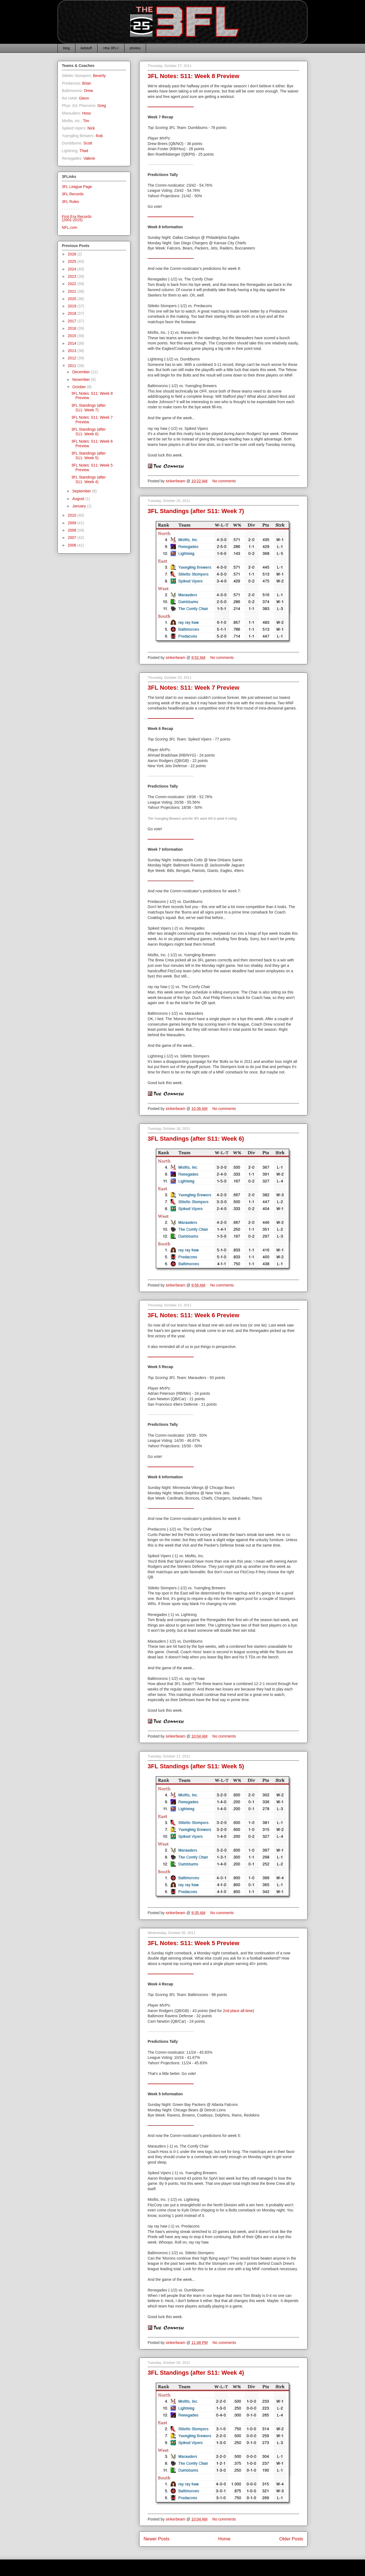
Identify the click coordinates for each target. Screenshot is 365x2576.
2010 (72, 515)
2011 (72, 365)
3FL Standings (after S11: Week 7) (196, 511)
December (81, 372)
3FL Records (73, 194)
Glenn (84, 98)
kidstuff (86, 48)
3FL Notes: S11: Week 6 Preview (193, 1315)
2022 (72, 284)
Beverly (99, 75)
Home (224, 2538)
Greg (102, 105)
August (78, 498)
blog (66, 48)
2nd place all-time (238, 2011)
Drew (88, 90)
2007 (72, 537)
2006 (72, 545)
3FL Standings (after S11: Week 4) (196, 2372)
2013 (72, 350)
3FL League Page (77, 186)
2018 (72, 313)
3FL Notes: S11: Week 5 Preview (193, 1943)
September (82, 491)
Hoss (86, 113)
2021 (72, 291)
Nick (91, 128)
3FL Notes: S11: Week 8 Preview (193, 76)
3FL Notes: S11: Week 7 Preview (193, 687)
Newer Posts (156, 2538)
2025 (72, 261)
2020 (72, 299)
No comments (224, 481)
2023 (72, 276)
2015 (72, 336)
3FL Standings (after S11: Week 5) (196, 1766)
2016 (72, 328)
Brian (86, 83)
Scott (87, 143)
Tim (86, 121)
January (79, 506)
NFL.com (69, 227)
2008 (72, 530)
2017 (72, 321)
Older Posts (291, 2538)
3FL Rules (70, 201)
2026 (72, 254)
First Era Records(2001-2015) (77, 218)
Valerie (89, 158)
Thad (83, 151)
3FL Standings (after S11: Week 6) (196, 1138)
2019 (72, 306)
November (81, 379)
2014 (72, 343)
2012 (72, 358)
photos (135, 48)
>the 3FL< (111, 48)
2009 (72, 523)
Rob (99, 136)
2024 (72, 269)
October (79, 387)
